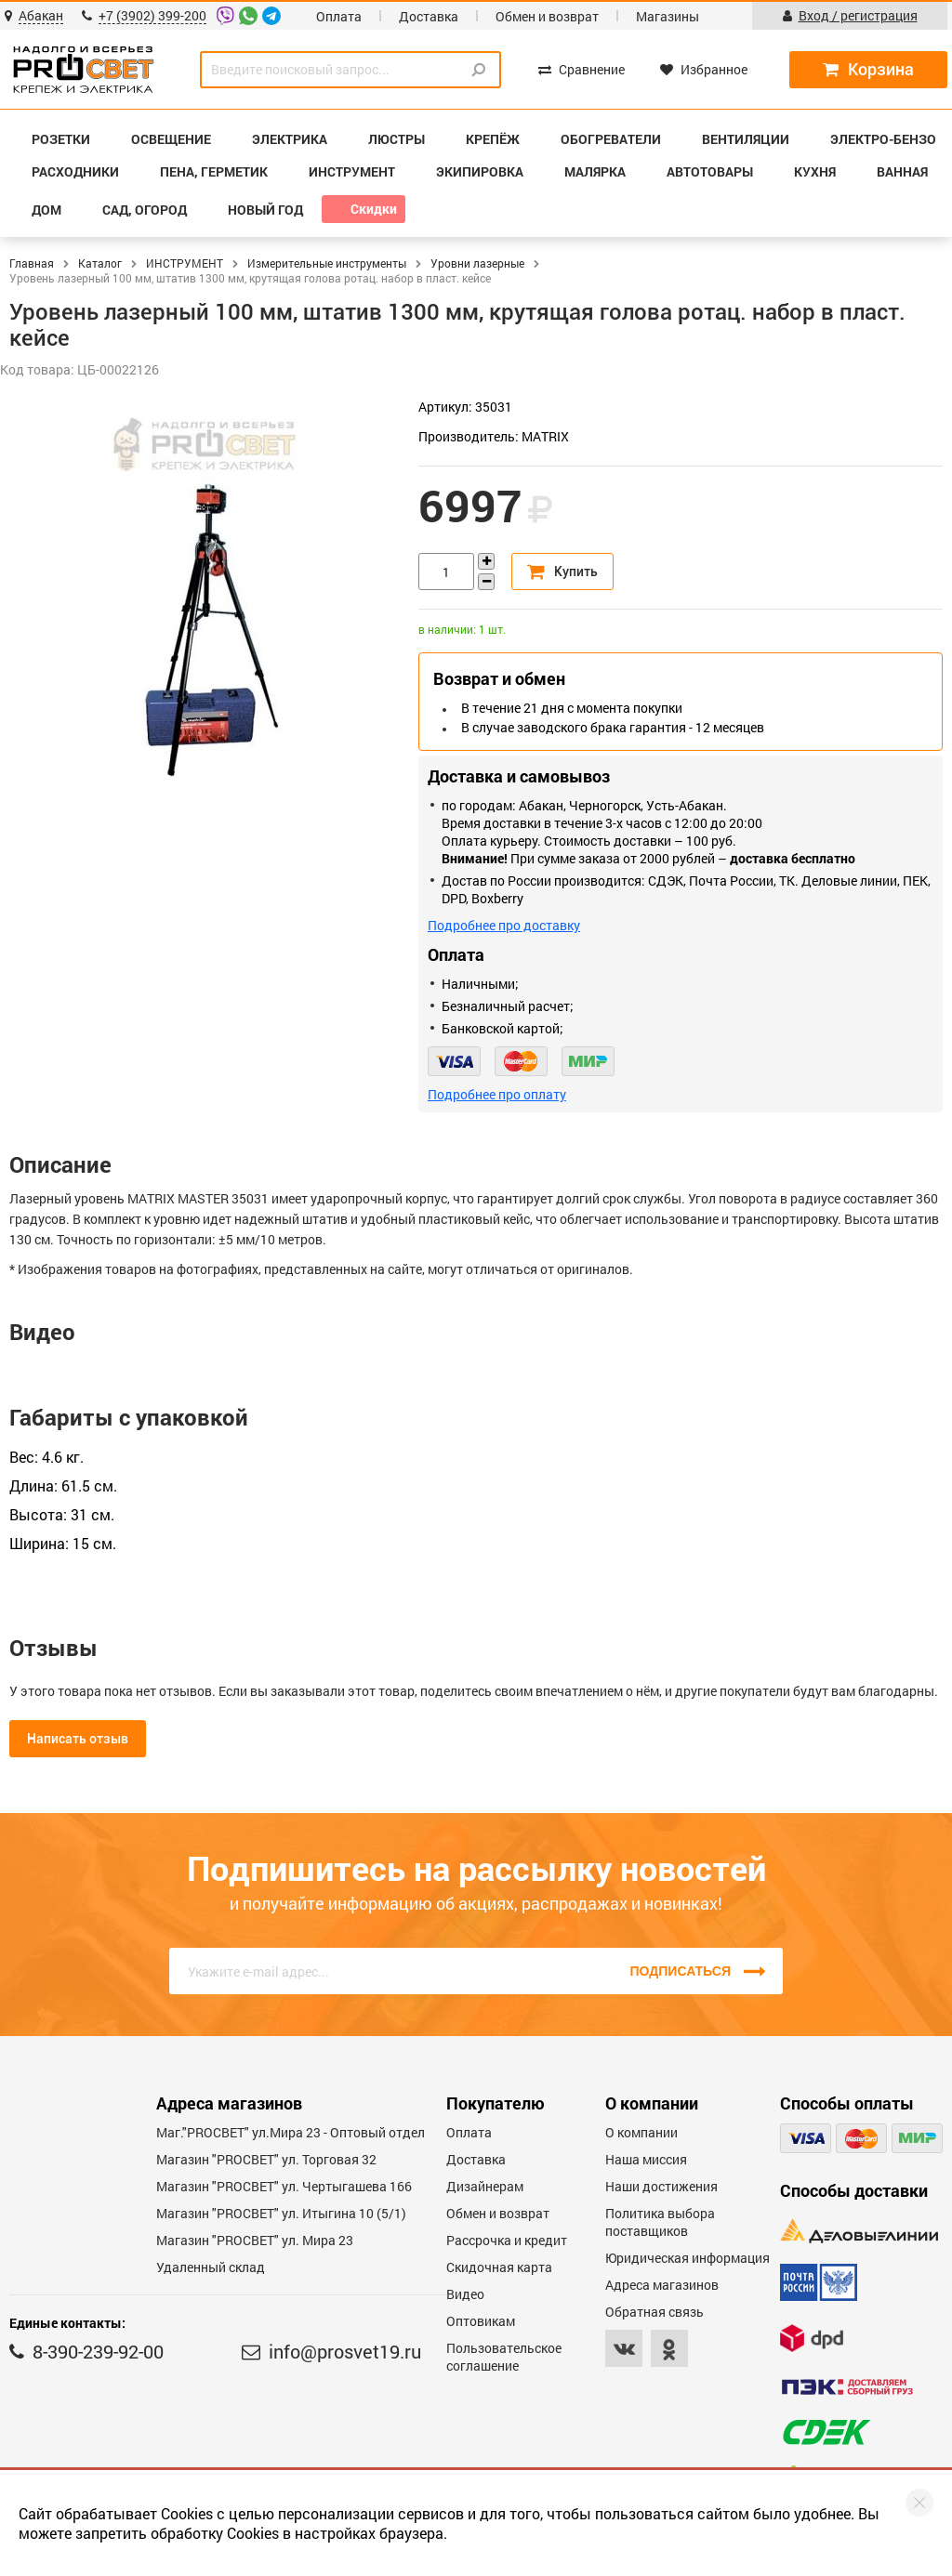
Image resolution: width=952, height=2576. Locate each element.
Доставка (428, 16)
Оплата (339, 16)
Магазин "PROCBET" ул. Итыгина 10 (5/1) (281, 2213)
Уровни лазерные (477, 263)
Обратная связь (654, 2311)
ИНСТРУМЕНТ (184, 263)
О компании (641, 2132)
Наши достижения (661, 2186)
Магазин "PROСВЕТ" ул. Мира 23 (254, 2240)
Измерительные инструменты (326, 263)
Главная (31, 263)
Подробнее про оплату (497, 1094)
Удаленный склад (210, 2267)
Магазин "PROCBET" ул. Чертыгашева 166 (284, 2186)
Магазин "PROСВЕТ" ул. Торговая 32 (266, 2159)
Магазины (667, 16)
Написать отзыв (77, 1738)
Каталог (100, 263)
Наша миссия (646, 2159)
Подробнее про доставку (504, 925)
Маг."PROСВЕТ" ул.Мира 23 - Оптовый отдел (290, 2132)
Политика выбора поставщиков (660, 2222)
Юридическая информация (687, 2258)
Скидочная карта (499, 2267)
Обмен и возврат (547, 16)
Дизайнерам (484, 2186)
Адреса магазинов (662, 2284)
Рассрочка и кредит (506, 2240)
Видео (465, 2294)
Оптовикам (480, 2321)
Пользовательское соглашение (504, 2356)
